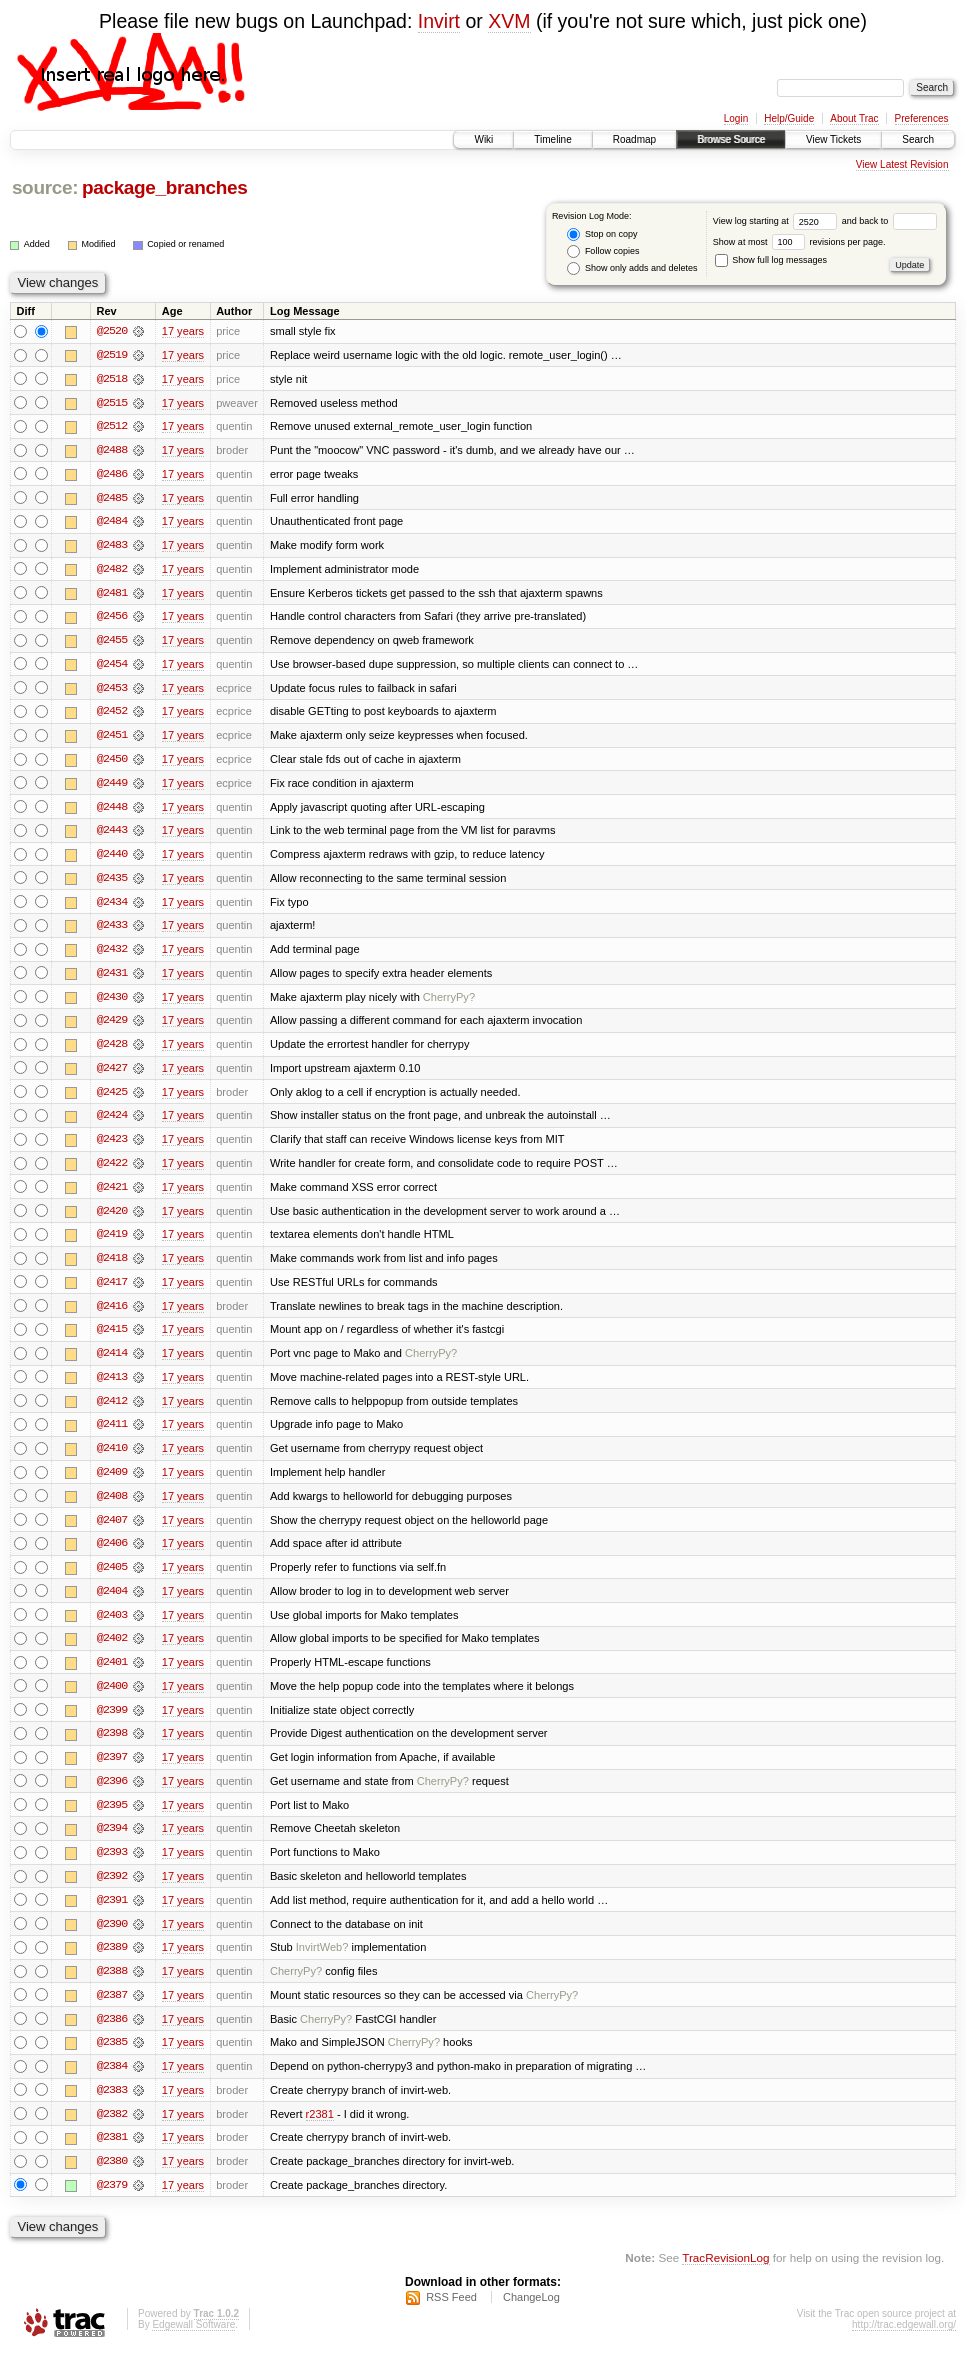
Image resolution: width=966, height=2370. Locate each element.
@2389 (112, 1963)
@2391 (112, 1915)
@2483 (112, 547)
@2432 (112, 955)
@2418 (112, 1267)
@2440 (112, 859)
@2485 (112, 499)
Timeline (552, 139)
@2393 (112, 1867)
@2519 (112, 355)
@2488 (112, 451)
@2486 (112, 475)
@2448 (112, 811)
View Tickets (833, 139)
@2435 (112, 883)
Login (736, 118)
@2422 (112, 1171)
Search (918, 139)
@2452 (112, 715)
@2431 (112, 979)
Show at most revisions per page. (799, 242)
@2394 (112, 1843)
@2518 (112, 379)
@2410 (112, 1459)
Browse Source (731, 139)
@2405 (112, 1579)
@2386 (112, 2035)
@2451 (112, 739)
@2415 (112, 1339)
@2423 (112, 1147)
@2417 (112, 1291)
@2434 (112, 907)
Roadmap (634, 139)
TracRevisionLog (725, 2275)
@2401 (112, 1675)
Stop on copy (602, 234)
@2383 (112, 2107)
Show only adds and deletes (632, 268)
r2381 (320, 2131)
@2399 (112, 1723)
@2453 (112, 691)
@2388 (112, 1987)
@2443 (112, 835)
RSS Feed (451, 2316)
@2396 (112, 1795)
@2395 (112, 1819)
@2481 (112, 595)
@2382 (112, 2131)
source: (45, 187)
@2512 (112, 427)
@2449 (112, 787)
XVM (509, 21)
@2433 (112, 931)
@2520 (112, 331)
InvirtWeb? (322, 1963)
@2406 (112, 1555)
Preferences (922, 118)
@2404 (112, 1603)
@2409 (112, 1483)
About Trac (854, 118)
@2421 (112, 1195)
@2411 (112, 1435)
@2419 (112, 1243)
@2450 (112, 763)
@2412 (112, 1411)
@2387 (112, 2011)
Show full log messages (771, 260)
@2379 (112, 2203)
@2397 (112, 1771)
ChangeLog (531, 2316)
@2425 (112, 1099)
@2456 (112, 619)
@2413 (112, 1387)
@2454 (112, 667)
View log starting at (777, 221)
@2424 (112, 1123)
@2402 (112, 1651)
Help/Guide (789, 118)
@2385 (112, 2059)
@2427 (112, 1075)
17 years (183, 331)
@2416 (112, 1315)
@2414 (112, 1363)
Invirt (439, 21)
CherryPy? (449, 1003)
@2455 (112, 643)
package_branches (165, 187)
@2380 (112, 2179)
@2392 (112, 1891)
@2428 (112, 1051)
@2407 (112, 1531)
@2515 (112, 403)
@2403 (112, 1627)
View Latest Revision (902, 164)
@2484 (112, 523)
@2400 (112, 1699)
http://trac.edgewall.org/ (904, 2343)
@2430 (112, 1003)
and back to (889, 221)
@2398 (112, 1747)
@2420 (112, 1219)
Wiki (483, 139)
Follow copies (603, 251)
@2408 (112, 1507)
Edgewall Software (193, 2343)
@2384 (112, 2083)
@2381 (112, 2155)
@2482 (112, 571)
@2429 (112, 1027)
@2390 (112, 1939)
